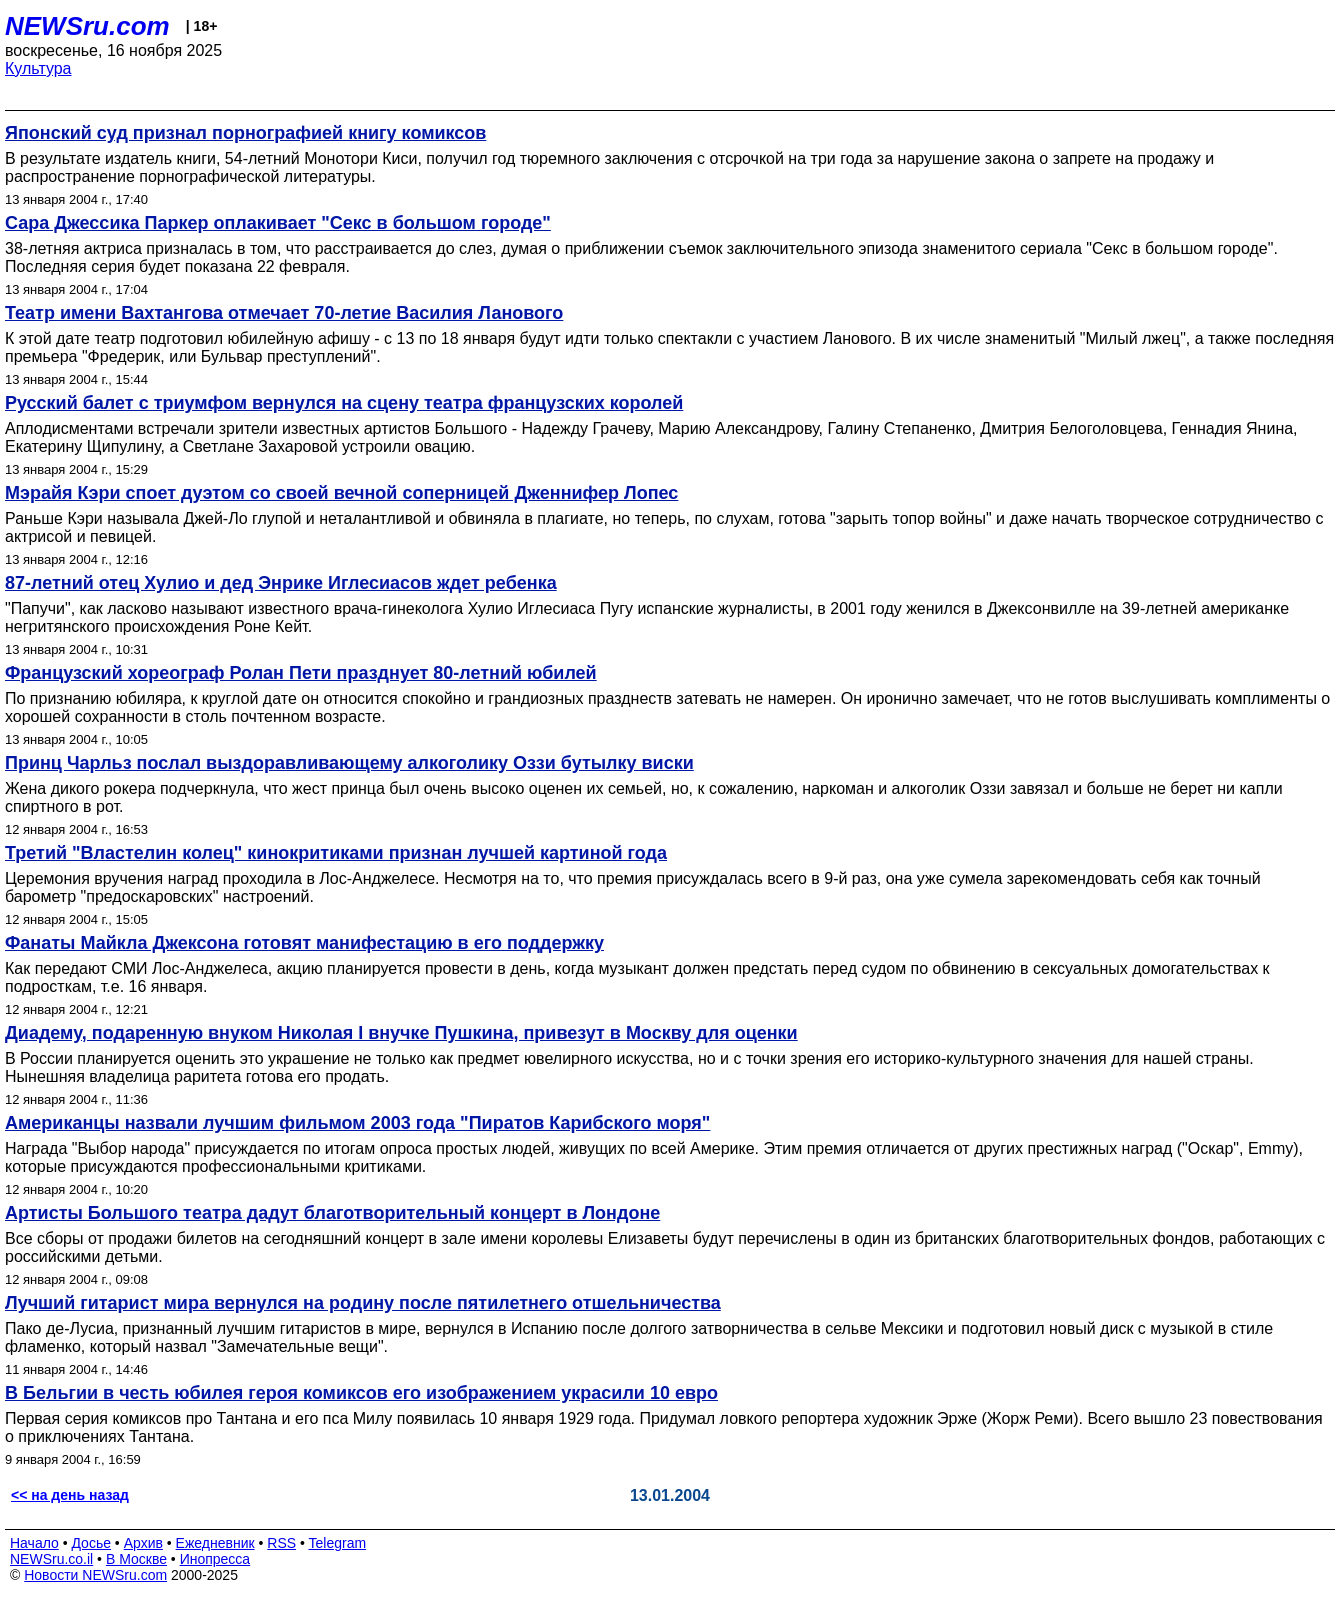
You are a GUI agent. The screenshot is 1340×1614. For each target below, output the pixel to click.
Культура (38, 68)
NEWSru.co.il (51, 1559)
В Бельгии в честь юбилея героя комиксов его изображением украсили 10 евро (361, 1393)
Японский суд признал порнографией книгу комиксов (245, 133)
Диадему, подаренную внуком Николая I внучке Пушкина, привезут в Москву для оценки (401, 1033)
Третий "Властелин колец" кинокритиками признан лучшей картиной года (336, 853)
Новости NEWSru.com (95, 1575)
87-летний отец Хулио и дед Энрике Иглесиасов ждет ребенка (281, 583)
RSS (281, 1543)
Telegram (338, 1543)
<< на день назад (70, 1495)
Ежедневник (215, 1543)
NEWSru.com (87, 26)
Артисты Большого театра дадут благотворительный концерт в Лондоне (332, 1213)
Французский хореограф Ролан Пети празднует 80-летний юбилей (301, 673)
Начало (34, 1543)
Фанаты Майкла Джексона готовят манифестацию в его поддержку (304, 943)
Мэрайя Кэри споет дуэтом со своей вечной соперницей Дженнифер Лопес (341, 493)
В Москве (136, 1559)
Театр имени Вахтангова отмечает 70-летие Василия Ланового (284, 313)
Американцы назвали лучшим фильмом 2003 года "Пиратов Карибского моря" (357, 1123)
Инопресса (215, 1559)
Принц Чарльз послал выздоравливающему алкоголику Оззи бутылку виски (349, 763)
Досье (91, 1543)
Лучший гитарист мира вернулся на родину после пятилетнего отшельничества (363, 1303)
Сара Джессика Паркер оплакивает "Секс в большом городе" (278, 223)
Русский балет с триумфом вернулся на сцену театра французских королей (344, 403)
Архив (143, 1543)
